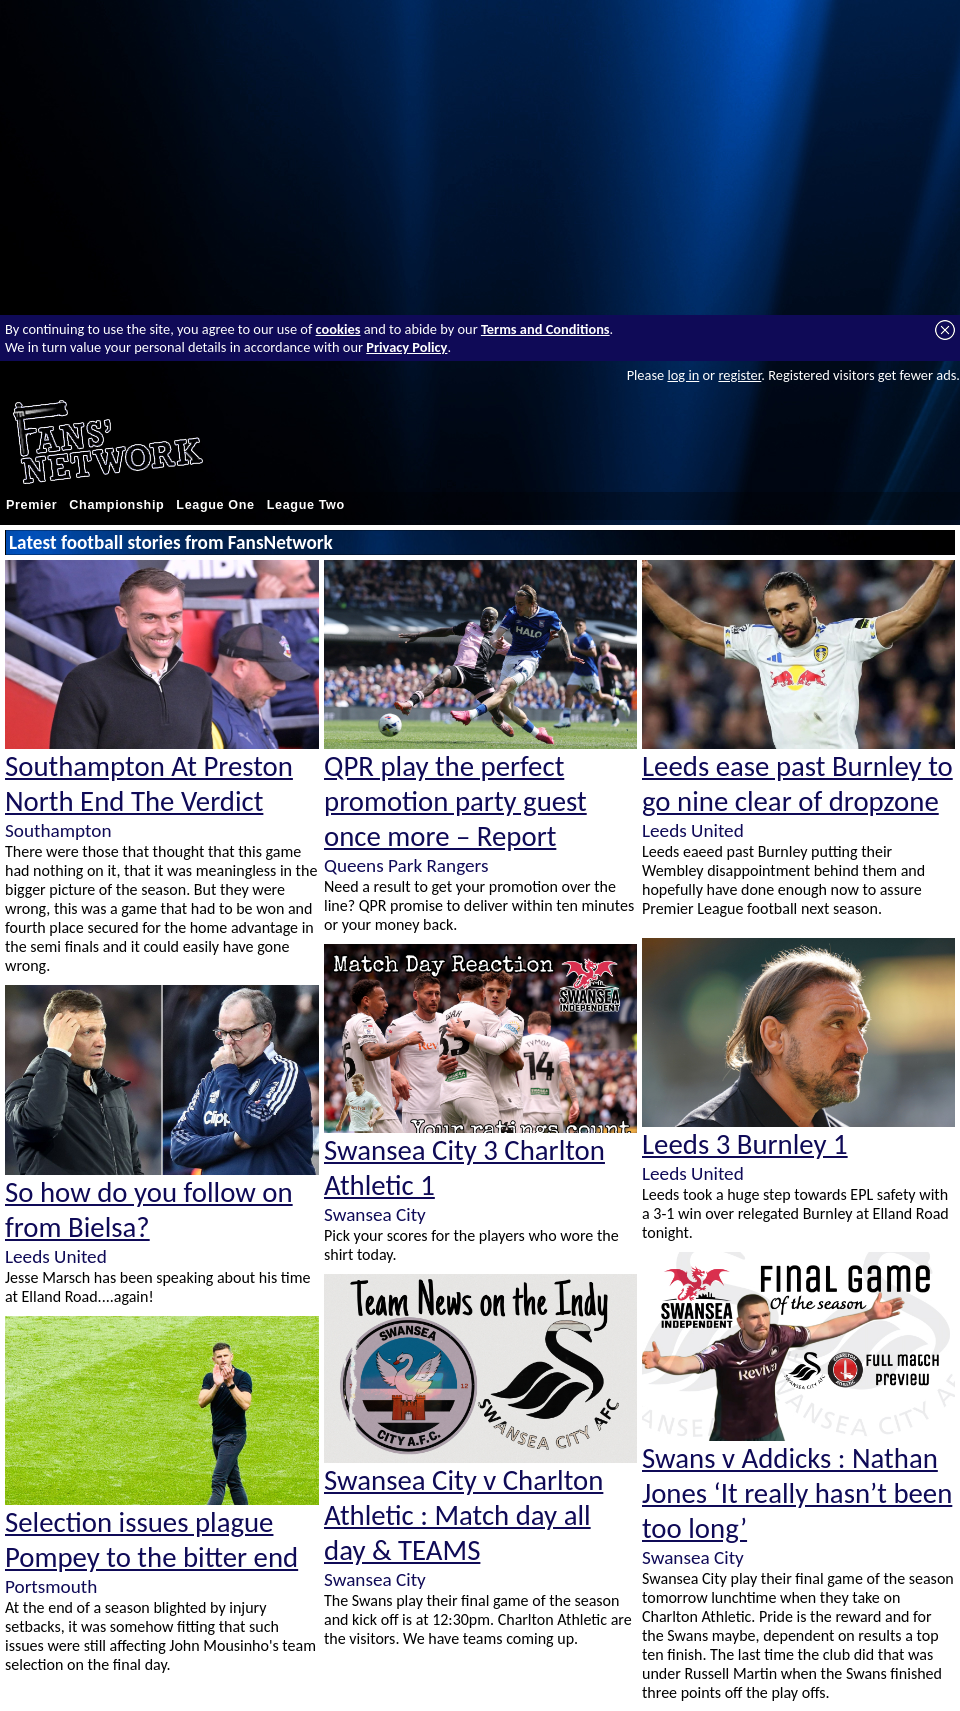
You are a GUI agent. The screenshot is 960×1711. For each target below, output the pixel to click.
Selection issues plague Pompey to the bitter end (151, 1540)
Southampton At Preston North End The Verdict (149, 784)
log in (683, 375)
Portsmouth (51, 1586)
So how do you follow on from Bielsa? (149, 1210)
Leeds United (56, 1256)
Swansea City (375, 1214)
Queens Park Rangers (406, 865)
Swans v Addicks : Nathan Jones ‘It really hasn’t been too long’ (797, 1493)
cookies (338, 329)
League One (215, 505)
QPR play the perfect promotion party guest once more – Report (455, 801)
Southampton (58, 830)
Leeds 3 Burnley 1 (745, 1144)
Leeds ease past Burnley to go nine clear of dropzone (797, 784)
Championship (116, 505)
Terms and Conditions (545, 329)
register (739, 375)
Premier (31, 505)
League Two (306, 505)
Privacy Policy (406, 347)
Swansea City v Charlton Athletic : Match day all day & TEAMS (463, 1515)
